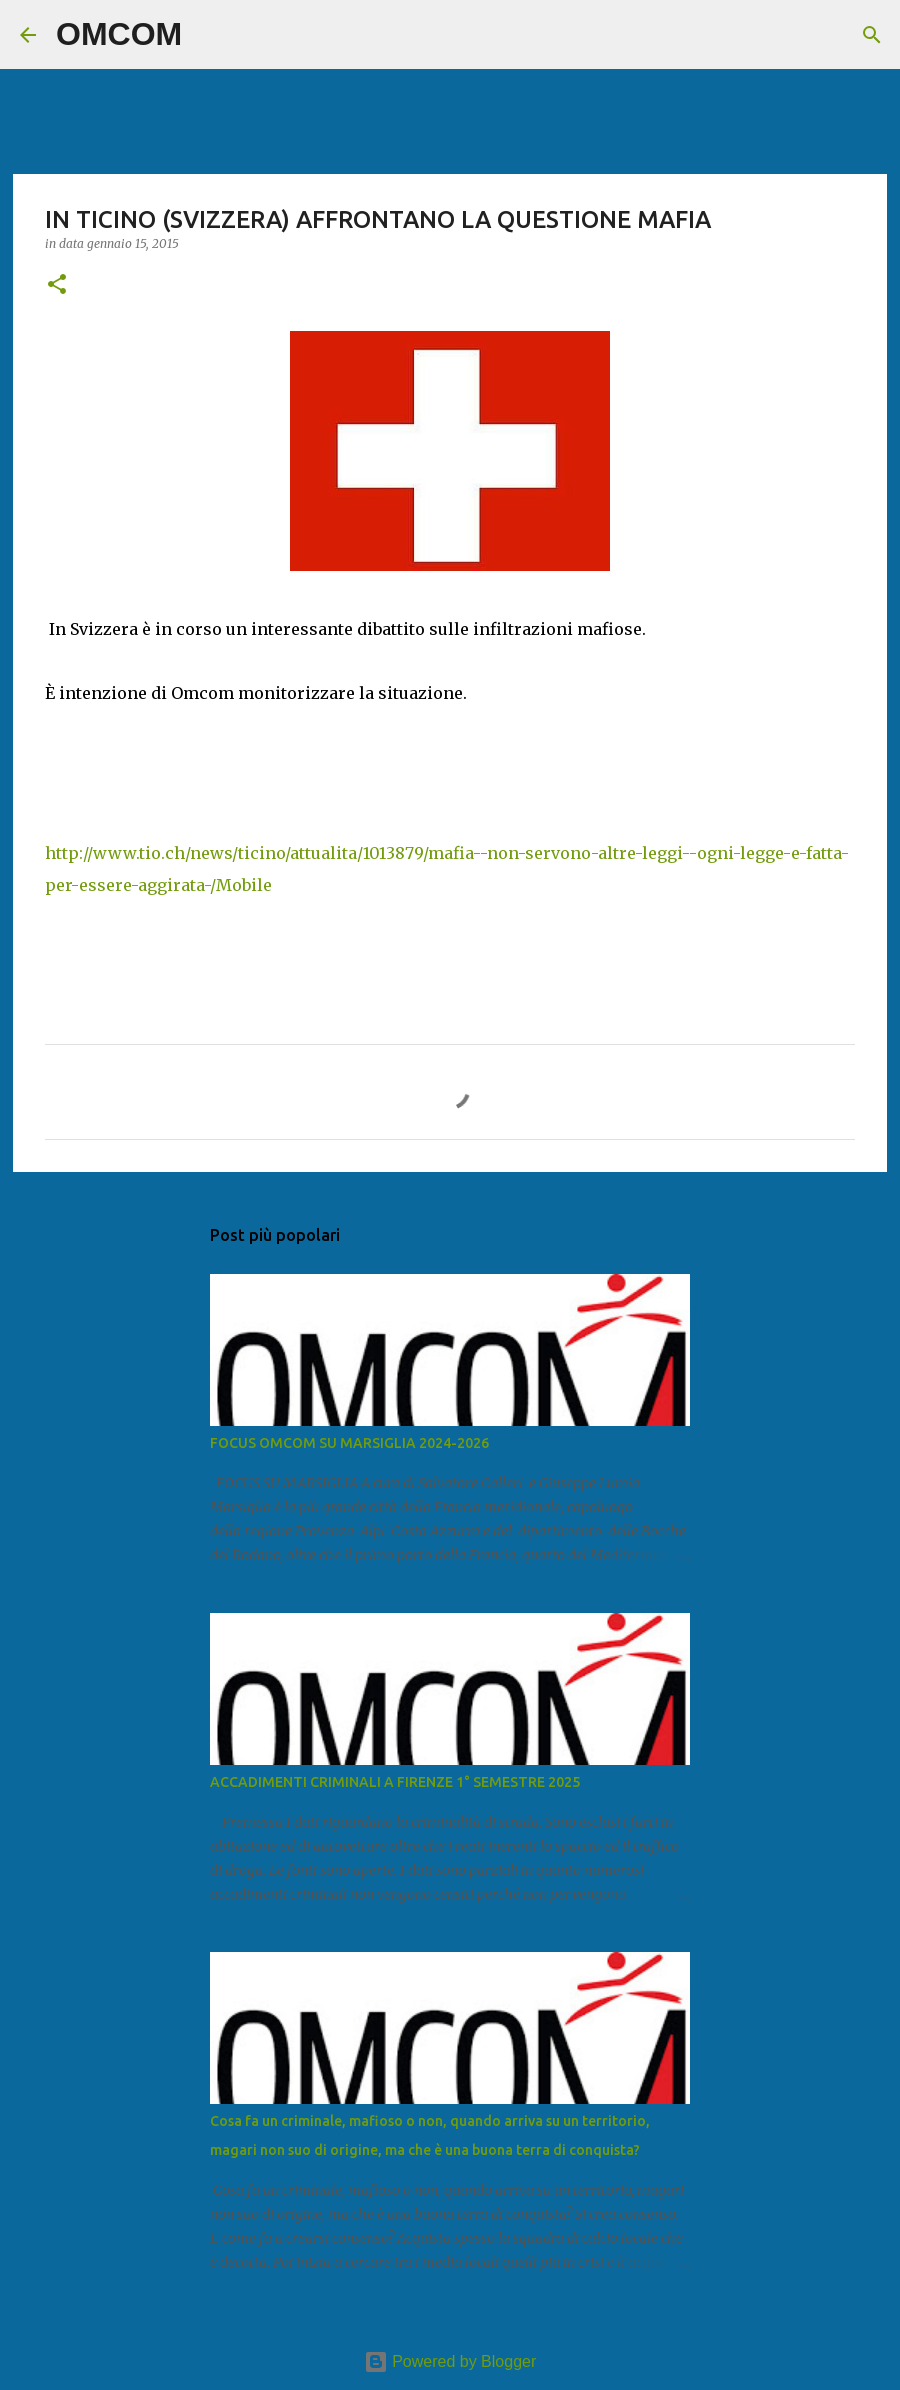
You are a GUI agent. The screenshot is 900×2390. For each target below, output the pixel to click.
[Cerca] (210, 35)
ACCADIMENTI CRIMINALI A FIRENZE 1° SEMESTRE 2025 (395, 1782)
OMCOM (119, 34)
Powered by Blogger (450, 2361)
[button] (57, 285)
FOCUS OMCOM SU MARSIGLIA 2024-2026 (349, 1443)
